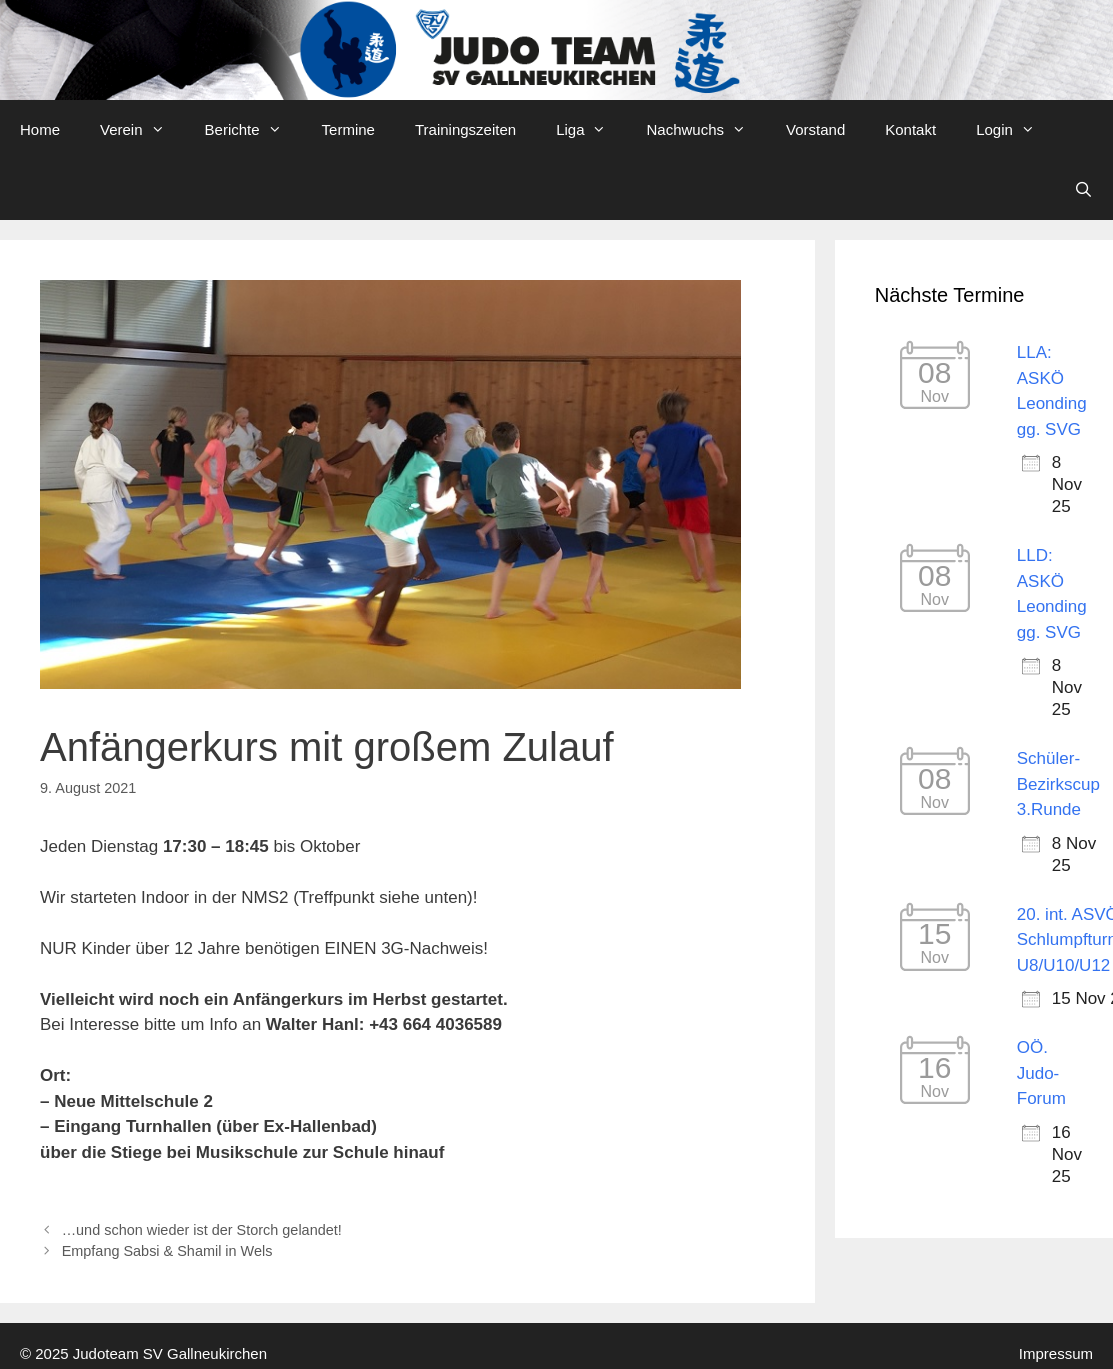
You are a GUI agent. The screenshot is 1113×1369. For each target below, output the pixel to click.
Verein (142, 130)
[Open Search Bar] (1083, 190)
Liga (591, 130)
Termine (348, 129)
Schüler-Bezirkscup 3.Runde (1058, 784)
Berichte (253, 130)
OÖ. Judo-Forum (1041, 1073)
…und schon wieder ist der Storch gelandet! (202, 1230)
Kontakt (910, 129)
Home (40, 129)
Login (1015, 130)
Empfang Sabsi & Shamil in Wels (167, 1251)
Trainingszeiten (465, 129)
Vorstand (815, 129)
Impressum (1056, 1353)
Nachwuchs (706, 130)
